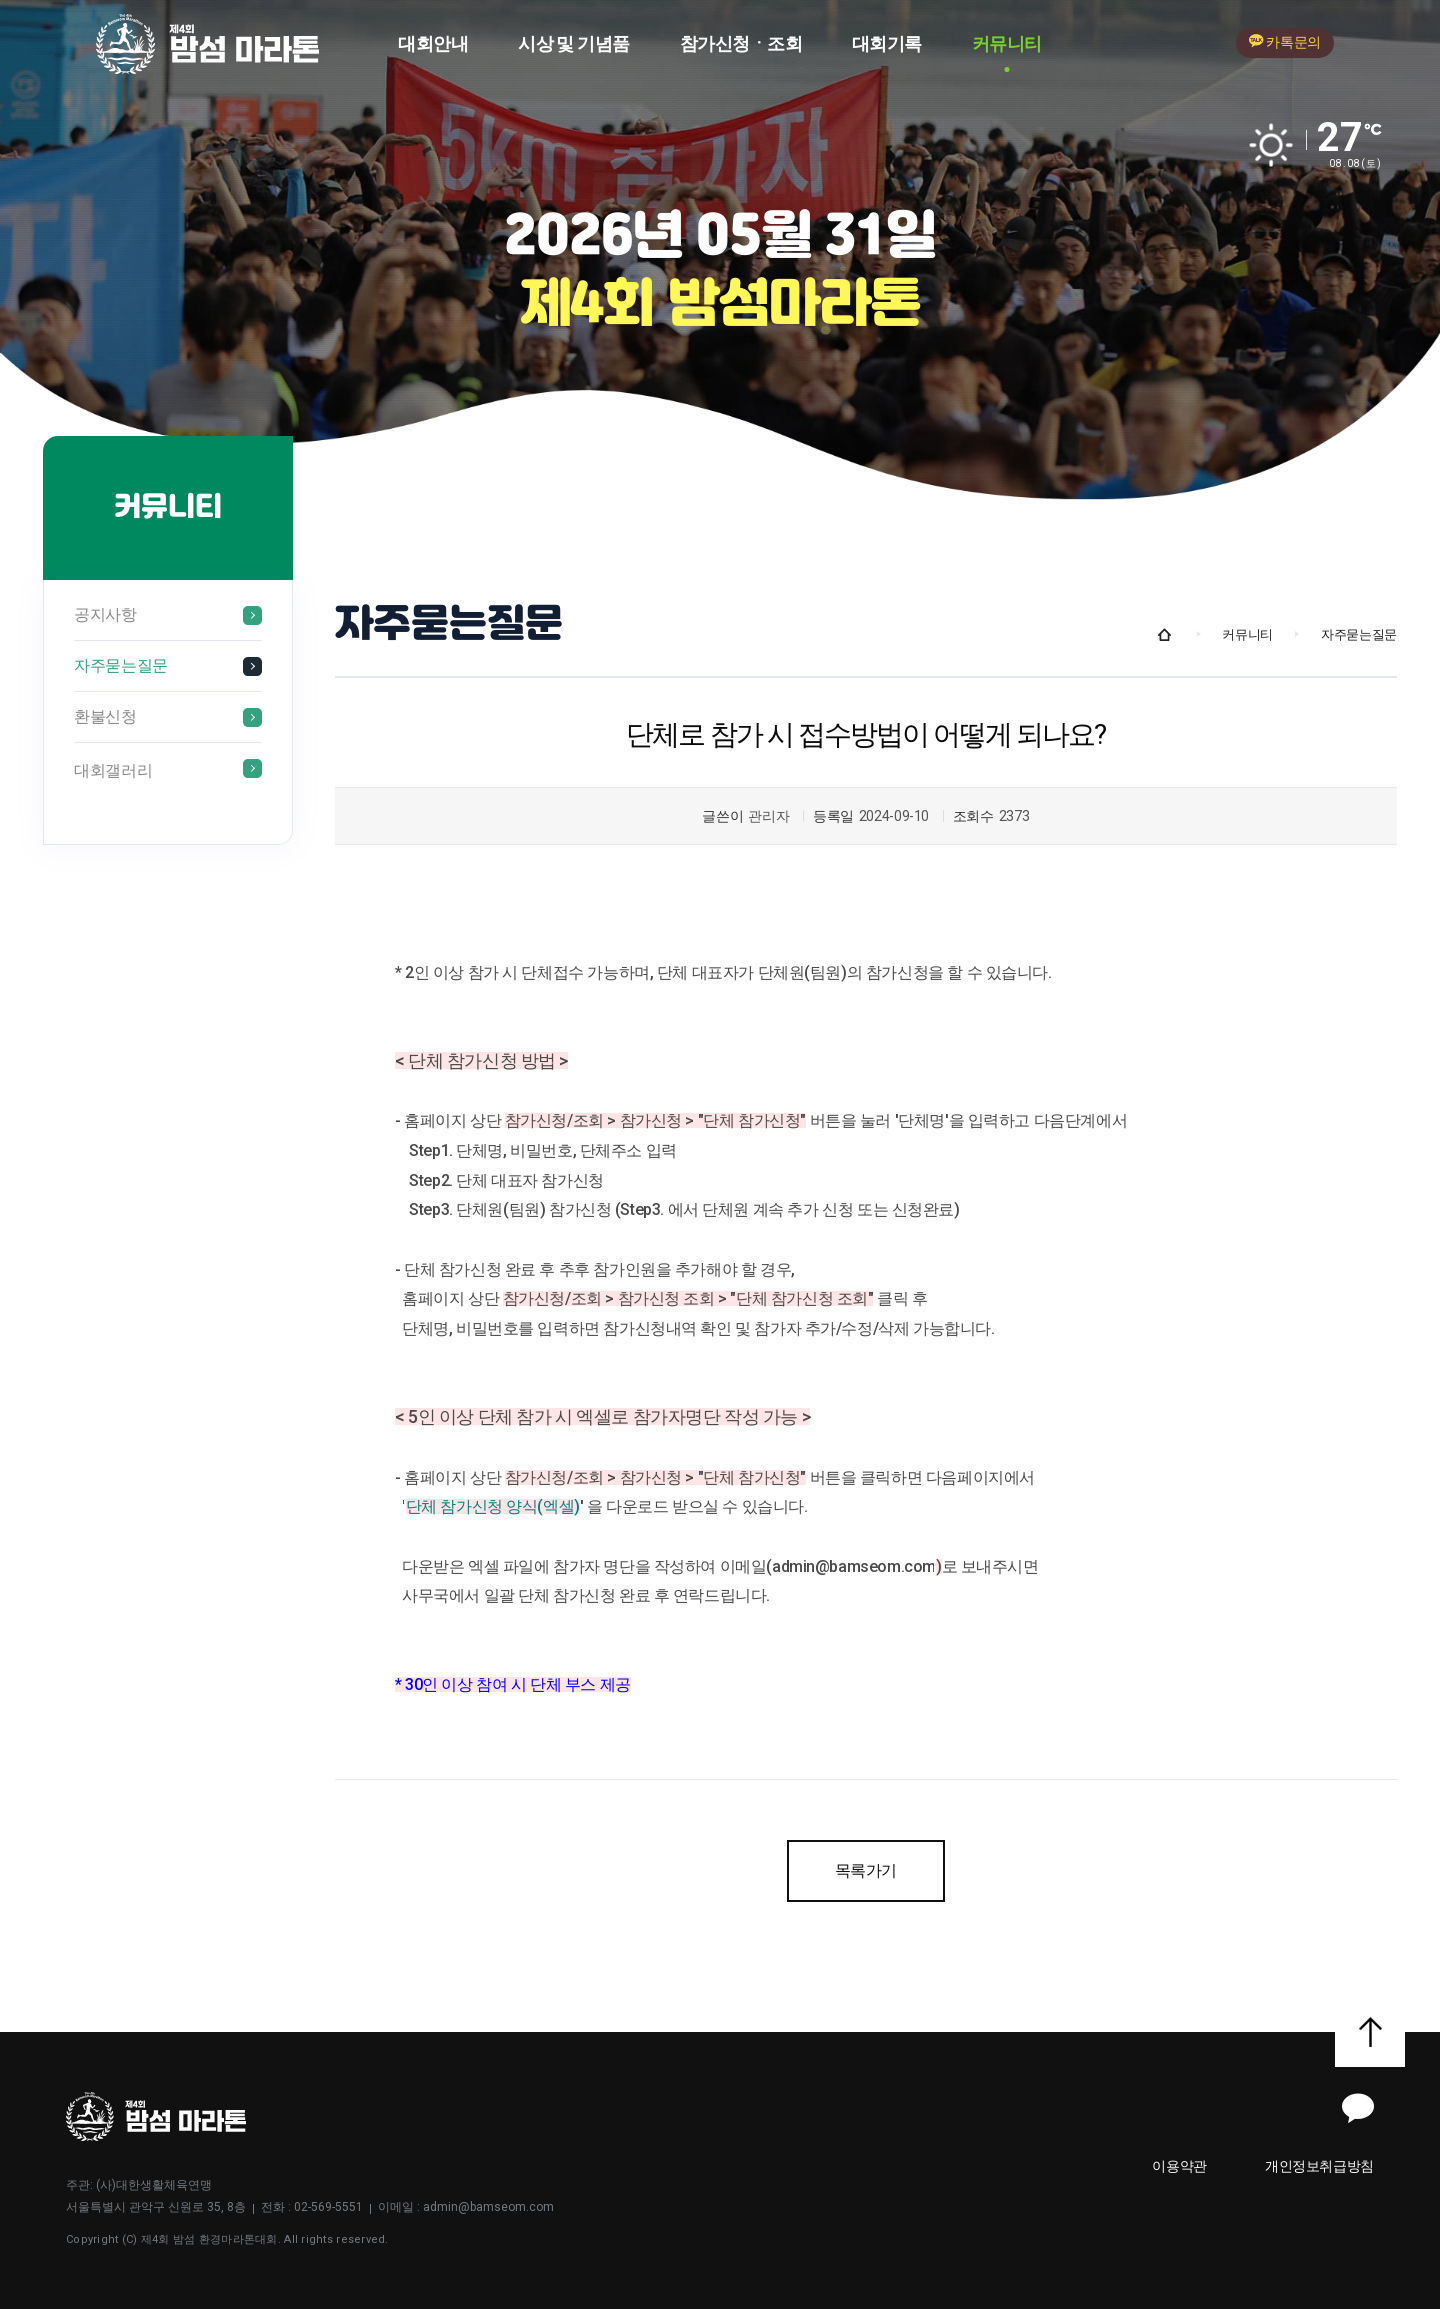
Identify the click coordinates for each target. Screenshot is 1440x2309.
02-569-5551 (328, 2207)
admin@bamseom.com (488, 2207)
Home (1164, 635)
